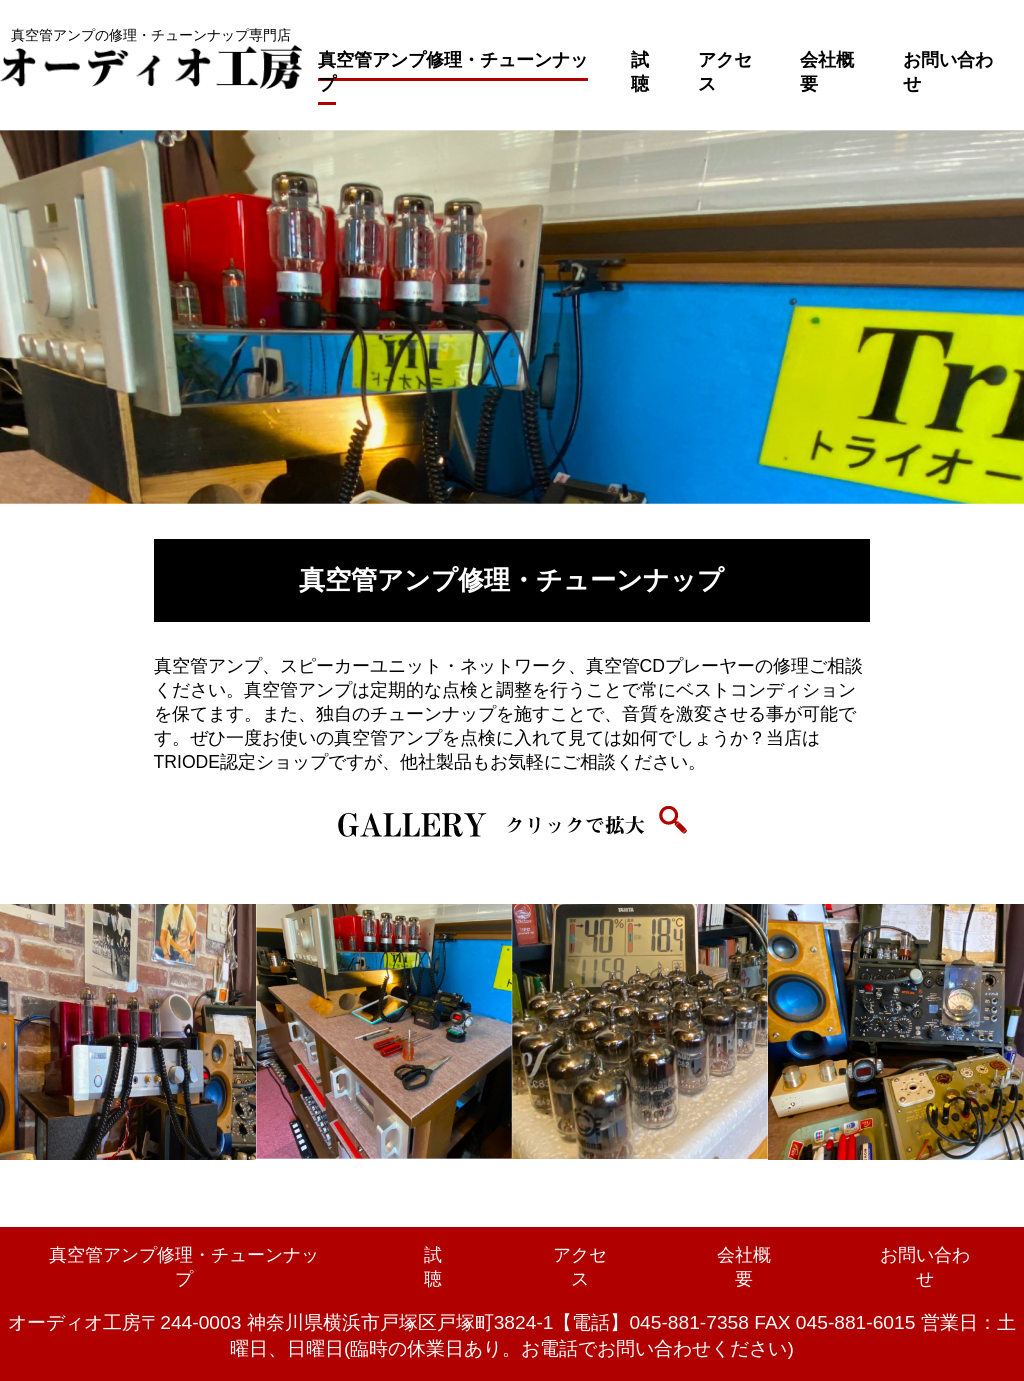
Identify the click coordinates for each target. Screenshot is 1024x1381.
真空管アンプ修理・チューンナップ (453, 72)
